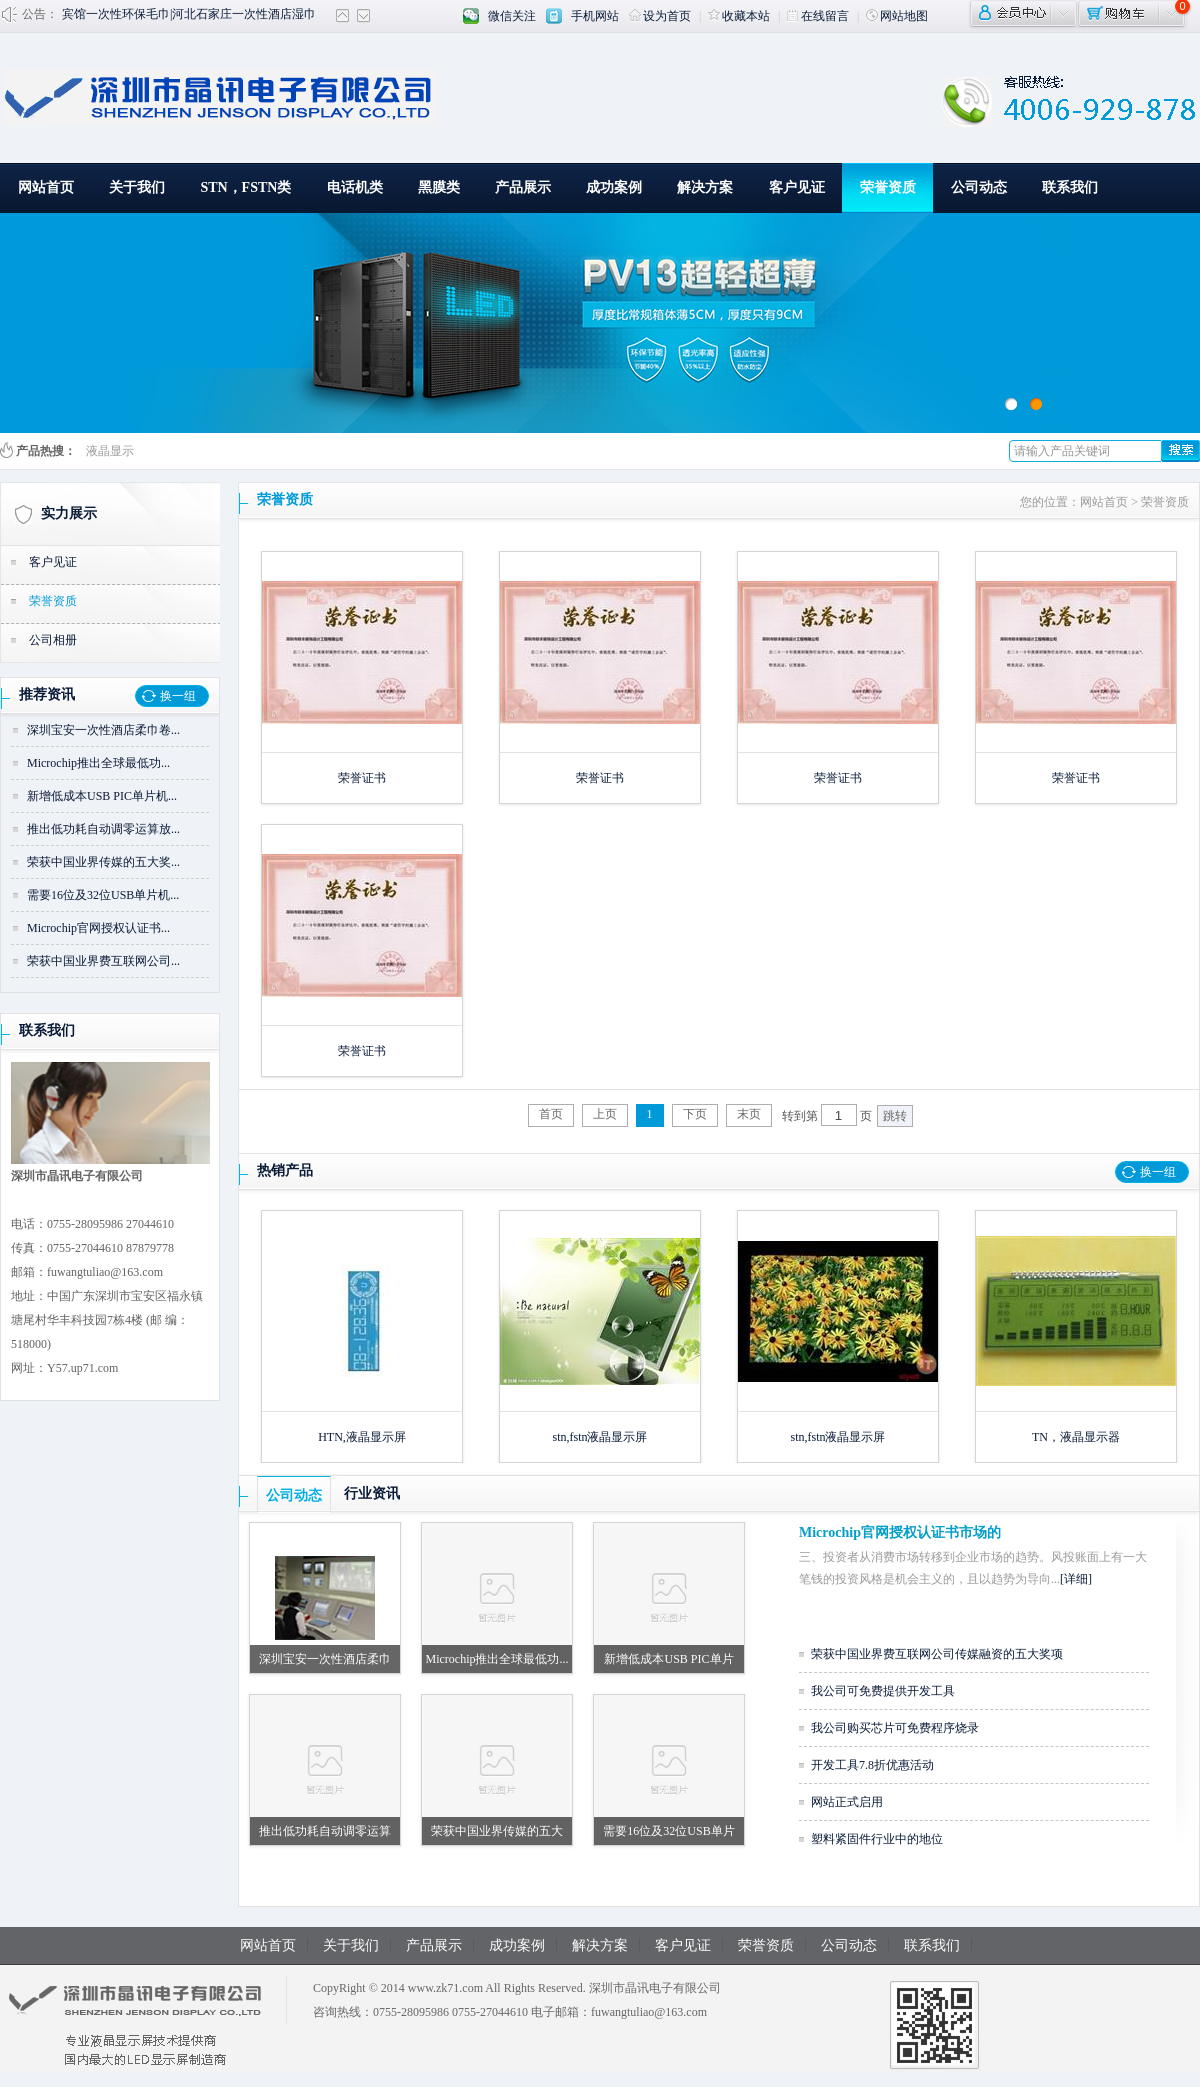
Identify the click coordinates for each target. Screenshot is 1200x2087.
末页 (749, 1114)
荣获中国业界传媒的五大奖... (103, 862)
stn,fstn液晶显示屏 (599, 1437)
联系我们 (1070, 187)
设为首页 (660, 16)
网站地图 (897, 16)
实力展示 (69, 513)
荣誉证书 (362, 778)
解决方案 (705, 187)
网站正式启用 (847, 1802)
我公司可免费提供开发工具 (883, 1691)
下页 (695, 1114)
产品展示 (523, 187)
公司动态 (979, 187)
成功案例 (614, 187)
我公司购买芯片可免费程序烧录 (895, 1728)
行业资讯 (372, 1493)
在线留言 (818, 16)
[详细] (1076, 1579)
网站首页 (46, 187)
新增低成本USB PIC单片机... (102, 796)
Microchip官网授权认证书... (98, 928)
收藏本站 (739, 16)
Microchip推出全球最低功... (98, 763)
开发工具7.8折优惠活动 (872, 1765)
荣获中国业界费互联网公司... (103, 961)
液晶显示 (110, 451)
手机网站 (595, 16)
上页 (605, 1114)
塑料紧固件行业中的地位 (877, 1839)
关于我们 (137, 187)
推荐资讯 (47, 694)
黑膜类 (439, 187)
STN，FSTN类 (245, 187)
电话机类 (355, 187)
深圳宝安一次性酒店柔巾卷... (103, 730)
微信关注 (512, 16)
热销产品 (285, 1170)
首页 (551, 1114)
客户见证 (797, 187)
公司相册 (53, 640)
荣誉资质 (888, 187)
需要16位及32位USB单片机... (103, 895)
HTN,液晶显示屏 (362, 1437)
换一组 (178, 696)
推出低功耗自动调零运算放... (103, 829)
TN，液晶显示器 (1076, 1437)
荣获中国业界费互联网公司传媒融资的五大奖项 (937, 1654)
